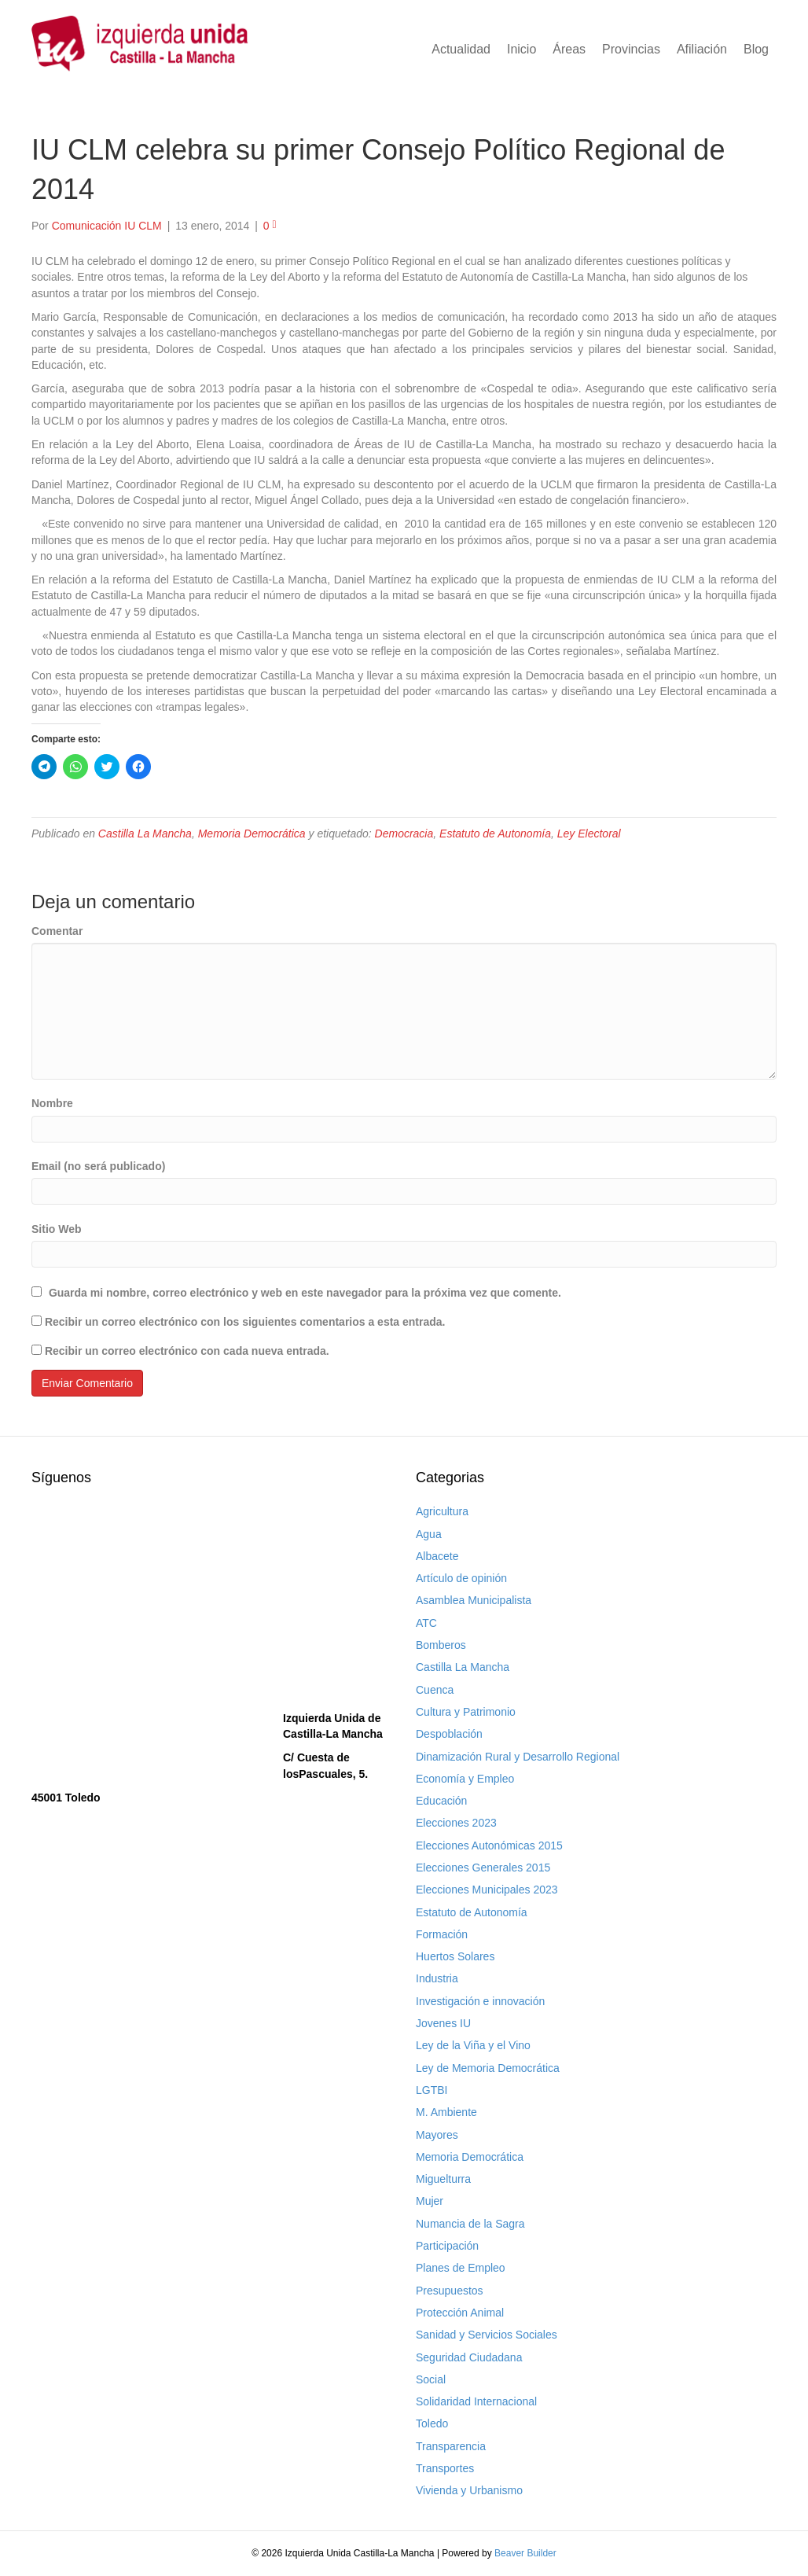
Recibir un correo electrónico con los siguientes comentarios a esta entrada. (245, 1322)
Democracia (404, 833)
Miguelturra (443, 2179)
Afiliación (702, 49)
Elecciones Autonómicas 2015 (489, 1845)
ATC (426, 1623)
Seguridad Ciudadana (469, 2357)
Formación (442, 1934)
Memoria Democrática (252, 833)
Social (431, 2379)
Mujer (429, 2201)
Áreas (569, 49)
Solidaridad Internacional (476, 2401)
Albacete (437, 1556)
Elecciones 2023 (456, 1822)
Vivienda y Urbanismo (469, 2490)
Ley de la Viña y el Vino (473, 2045)
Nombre (52, 1103)
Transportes (445, 2468)
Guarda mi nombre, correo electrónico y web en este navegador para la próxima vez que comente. (305, 1292)
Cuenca (435, 1690)
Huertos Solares (455, 1956)
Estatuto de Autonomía (495, 833)
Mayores (437, 2135)
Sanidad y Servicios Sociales (486, 2334)
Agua (429, 1534)
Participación (447, 2245)
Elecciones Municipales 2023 (487, 1889)
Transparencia (451, 2446)
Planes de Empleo (460, 2267)
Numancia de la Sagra (470, 2223)
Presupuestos (449, 2290)
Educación (441, 1800)
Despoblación (449, 1734)
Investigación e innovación (480, 2001)
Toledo (432, 2423)
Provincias (631, 49)
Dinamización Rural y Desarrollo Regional (517, 1756)
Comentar (57, 931)
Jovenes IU (443, 2023)
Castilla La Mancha (145, 833)
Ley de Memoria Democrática (488, 2068)
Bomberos (441, 1645)
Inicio (521, 49)
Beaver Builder (525, 2553)
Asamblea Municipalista (473, 1600)
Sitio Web (56, 1229)
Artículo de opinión (461, 1578)
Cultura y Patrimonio (466, 1712)
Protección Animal (460, 2312)
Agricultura (442, 1511)
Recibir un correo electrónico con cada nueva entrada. (187, 1351)
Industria (437, 1978)
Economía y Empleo (465, 1778)
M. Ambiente (446, 2112)
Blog (756, 49)
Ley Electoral (589, 833)
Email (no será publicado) (98, 1166)
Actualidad (461, 49)
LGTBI (431, 2090)
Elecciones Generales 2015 (483, 1867)
